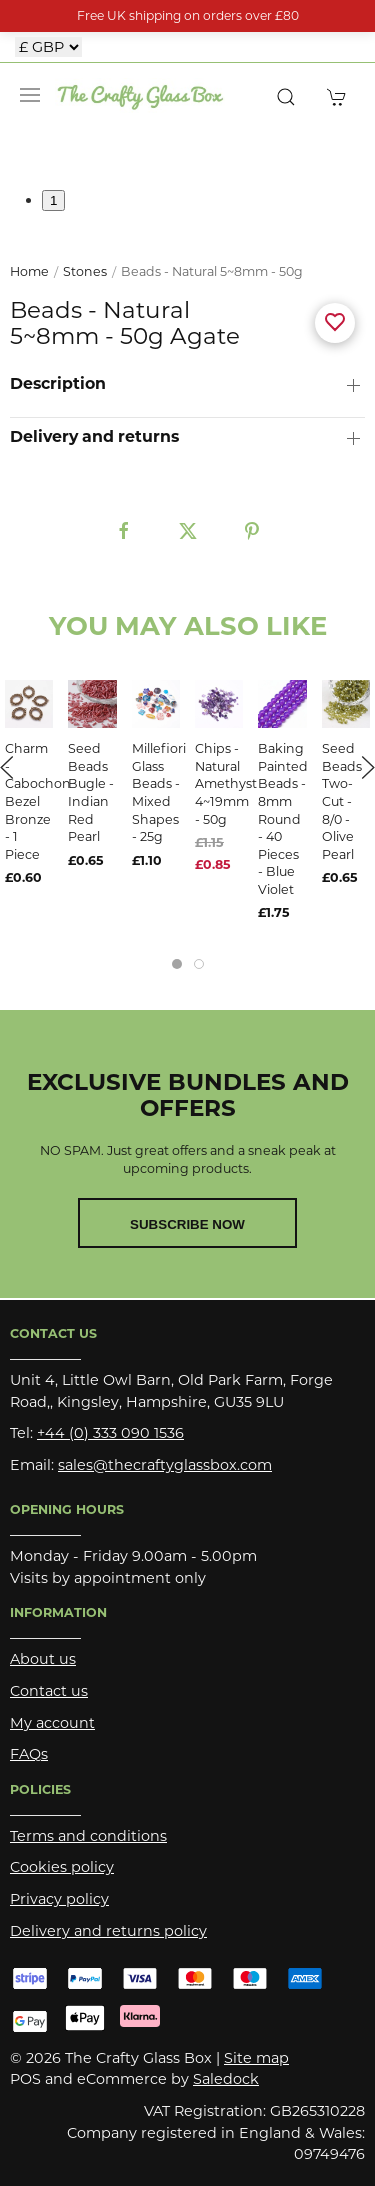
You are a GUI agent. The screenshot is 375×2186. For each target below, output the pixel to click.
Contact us (49, 1691)
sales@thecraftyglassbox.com (165, 1465)
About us (43, 1659)
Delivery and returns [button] (94, 437)
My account (52, 1723)
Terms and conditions (88, 1836)
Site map (256, 2058)
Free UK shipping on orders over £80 (188, 15)
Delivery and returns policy (108, 1931)
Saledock (226, 2079)
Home (29, 271)
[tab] (177, 964)
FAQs (29, 1754)
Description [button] (58, 384)
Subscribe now (187, 1224)
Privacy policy (59, 1899)
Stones (85, 271)
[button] (30, 95)
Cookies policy (62, 1867)
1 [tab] (53, 200)
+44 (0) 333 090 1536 (110, 1433)
